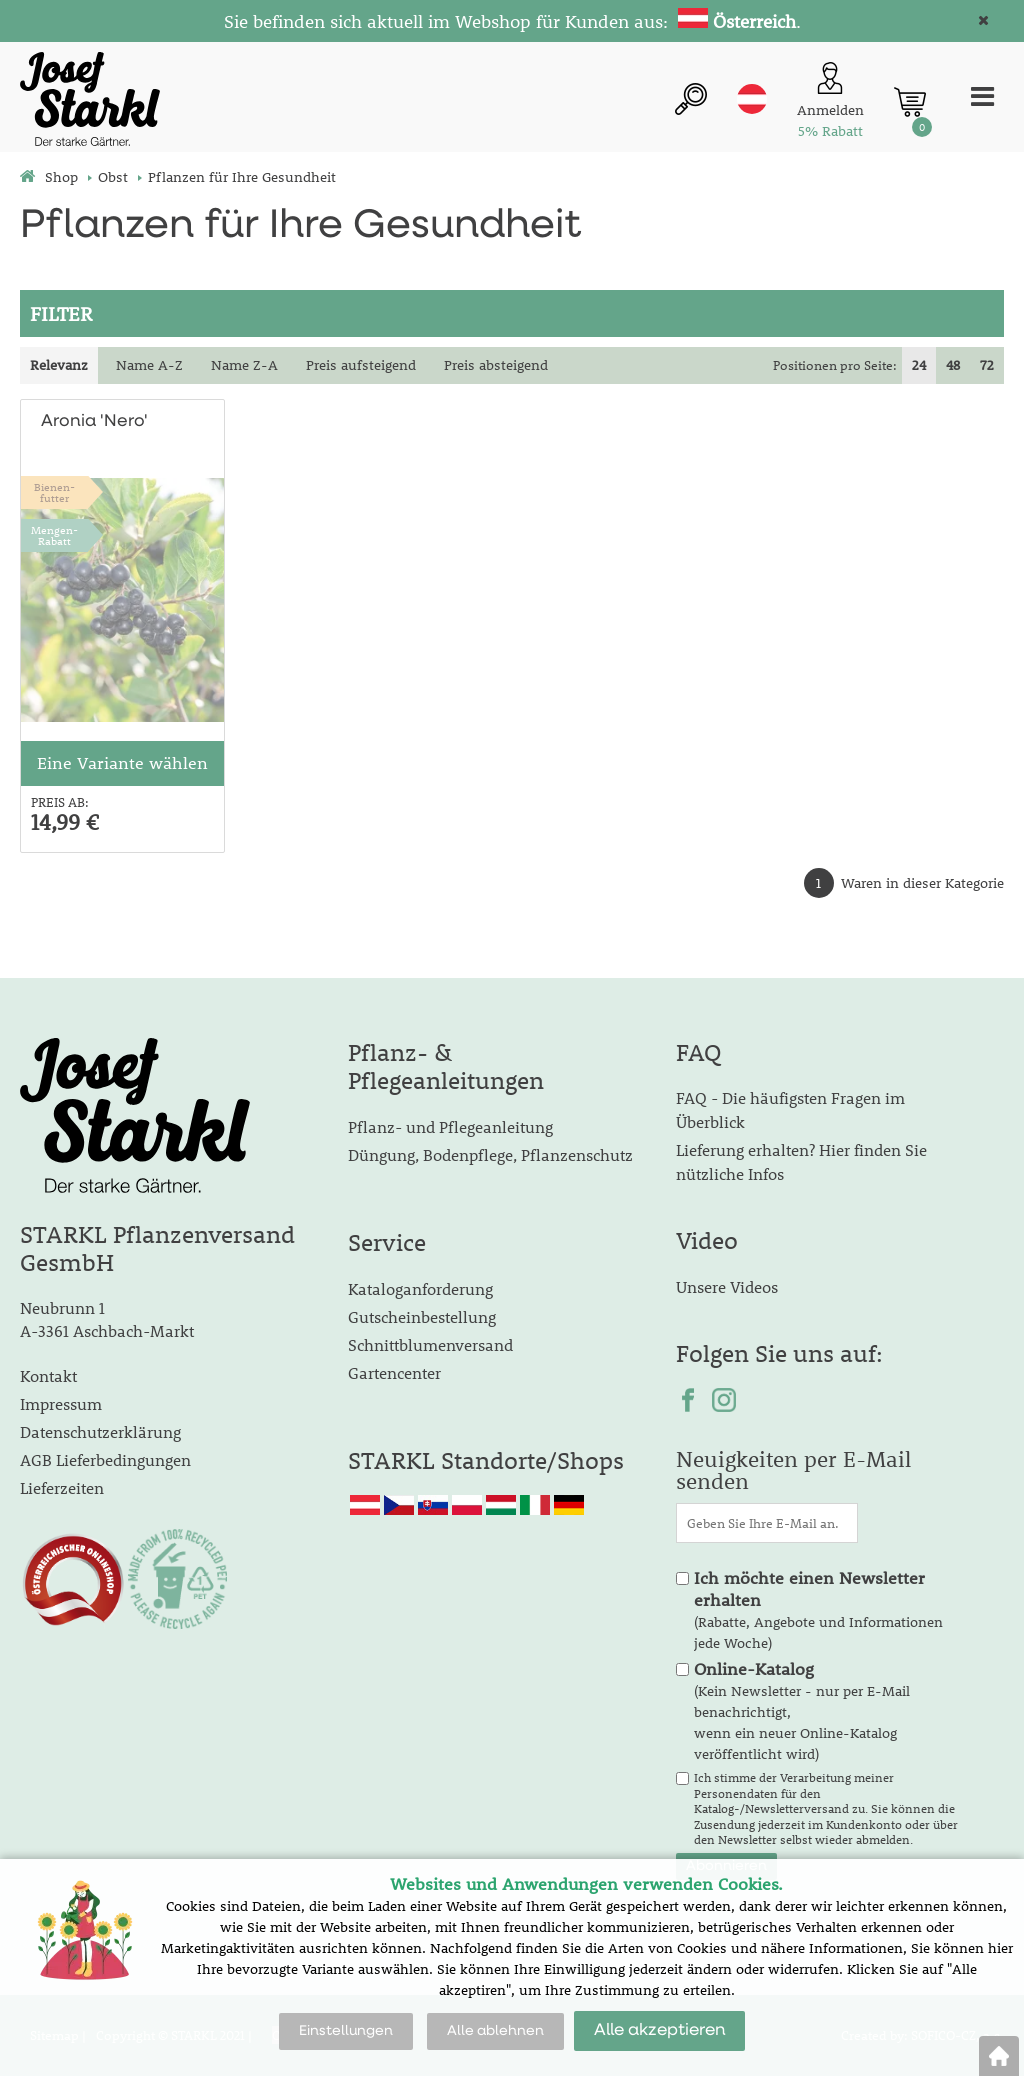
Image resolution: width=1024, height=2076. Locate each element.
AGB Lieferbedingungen (105, 1459)
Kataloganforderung (420, 1288)
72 (987, 365)
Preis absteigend (496, 365)
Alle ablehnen (495, 2031)
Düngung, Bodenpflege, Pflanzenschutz (490, 1154)
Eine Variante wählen (122, 763)
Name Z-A (244, 365)
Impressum (61, 1403)
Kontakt (48, 1375)
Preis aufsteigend (361, 365)
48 (953, 365)
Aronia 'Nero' (94, 421)
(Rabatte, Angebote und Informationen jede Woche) (818, 1610)
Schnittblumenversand (430, 1344)
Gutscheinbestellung (422, 1316)
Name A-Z (149, 365)
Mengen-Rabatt (54, 535)
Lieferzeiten (62, 1487)
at (752, 99)
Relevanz (59, 365)
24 (919, 365)
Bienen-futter (54, 492)
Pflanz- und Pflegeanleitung (450, 1126)
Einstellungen (346, 2031)
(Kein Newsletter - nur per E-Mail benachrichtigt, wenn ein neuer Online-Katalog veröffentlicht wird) (802, 1711)
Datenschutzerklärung (100, 1431)
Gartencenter (394, 1372)
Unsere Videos (727, 1286)
